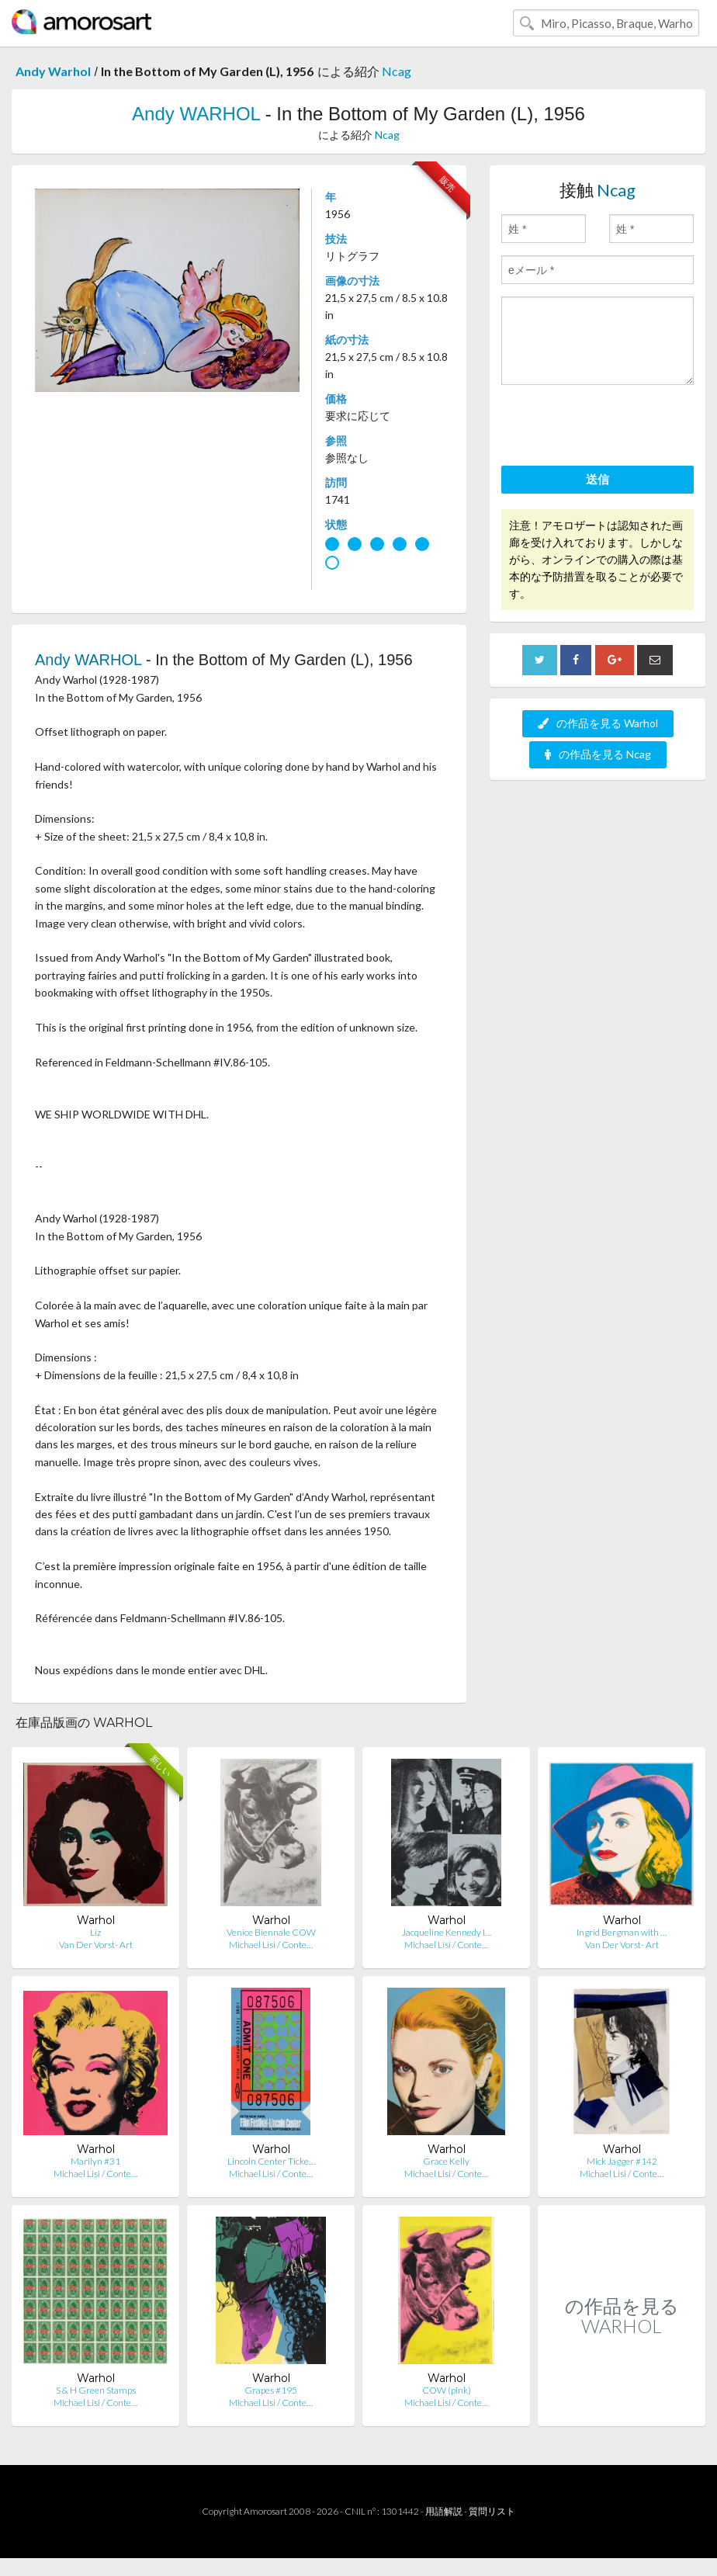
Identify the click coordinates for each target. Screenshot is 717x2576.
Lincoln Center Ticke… (271, 2161)
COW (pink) (446, 2390)
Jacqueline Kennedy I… (446, 1932)
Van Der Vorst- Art (96, 1944)
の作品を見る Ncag (598, 754)
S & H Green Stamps (96, 2390)
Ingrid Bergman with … (622, 1932)
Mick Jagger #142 (622, 2161)
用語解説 (443, 2511)
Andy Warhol (53, 71)
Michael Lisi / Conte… (271, 1944)
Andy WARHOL (196, 113)
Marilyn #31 (95, 2161)
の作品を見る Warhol (598, 723)
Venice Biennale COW (271, 1932)
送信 (597, 479)
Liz (95, 1932)
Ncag (396, 71)
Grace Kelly (446, 2161)
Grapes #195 (270, 2390)
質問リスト (492, 2511)
